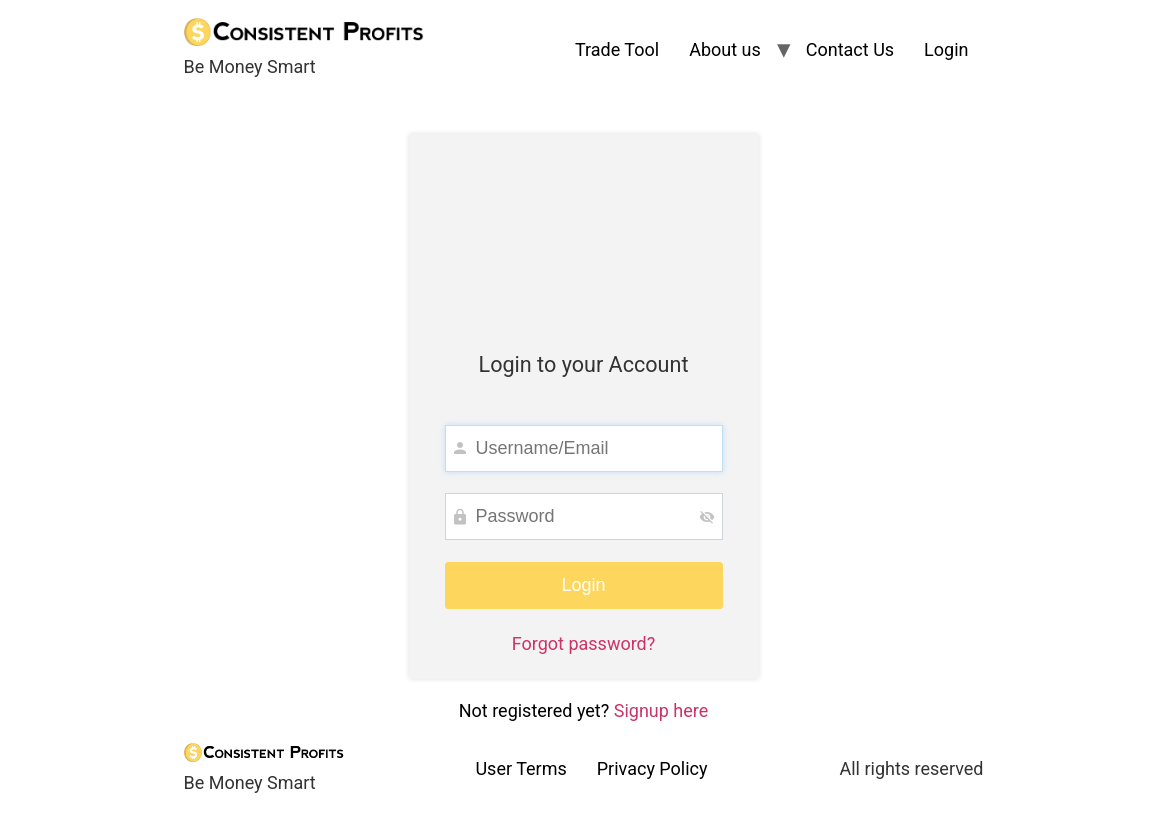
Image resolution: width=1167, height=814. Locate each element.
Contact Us (850, 49)
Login (946, 49)
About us (725, 49)
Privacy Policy (652, 768)
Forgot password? (584, 643)
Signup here (661, 710)
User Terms (520, 768)
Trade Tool (617, 49)
